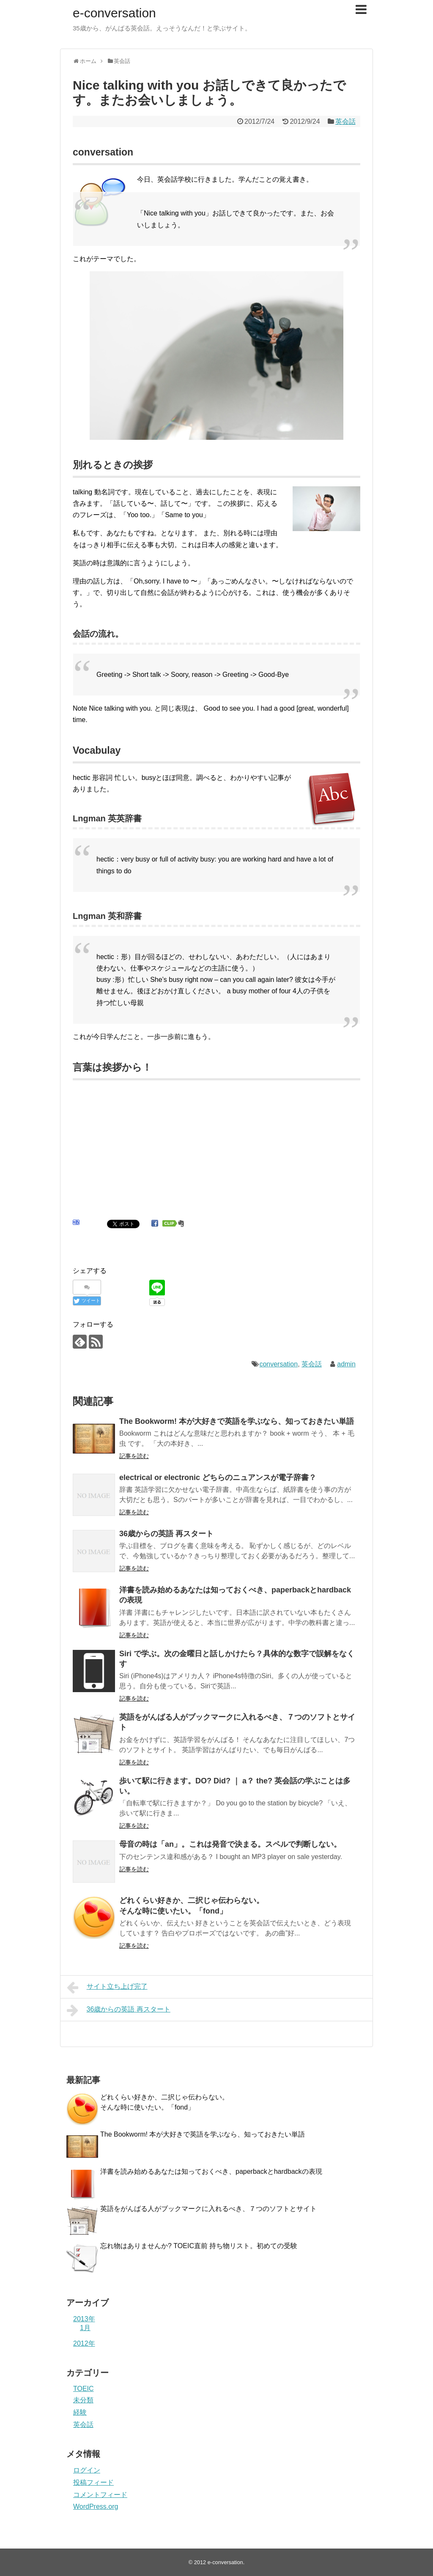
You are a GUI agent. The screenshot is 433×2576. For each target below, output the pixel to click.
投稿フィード (93, 2482)
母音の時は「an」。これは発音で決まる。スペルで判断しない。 (230, 1844)
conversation (278, 1364)
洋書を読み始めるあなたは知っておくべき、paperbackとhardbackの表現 (211, 2171)
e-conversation (114, 13)
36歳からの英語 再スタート (166, 1533)
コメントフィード (100, 2494)
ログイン (86, 2470)
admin (346, 1364)
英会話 (345, 121)
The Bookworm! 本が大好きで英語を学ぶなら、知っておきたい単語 (236, 1421)
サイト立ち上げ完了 (107, 1987)
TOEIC (83, 2388)
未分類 (83, 2400)
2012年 (84, 2343)
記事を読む (134, 1456)
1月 (85, 2327)
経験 (80, 2412)
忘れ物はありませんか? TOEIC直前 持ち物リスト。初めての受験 (198, 2245)
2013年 (84, 2318)
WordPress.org (95, 2506)
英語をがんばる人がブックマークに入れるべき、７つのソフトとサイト (208, 2208)
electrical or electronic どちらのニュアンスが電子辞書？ (217, 1477)
